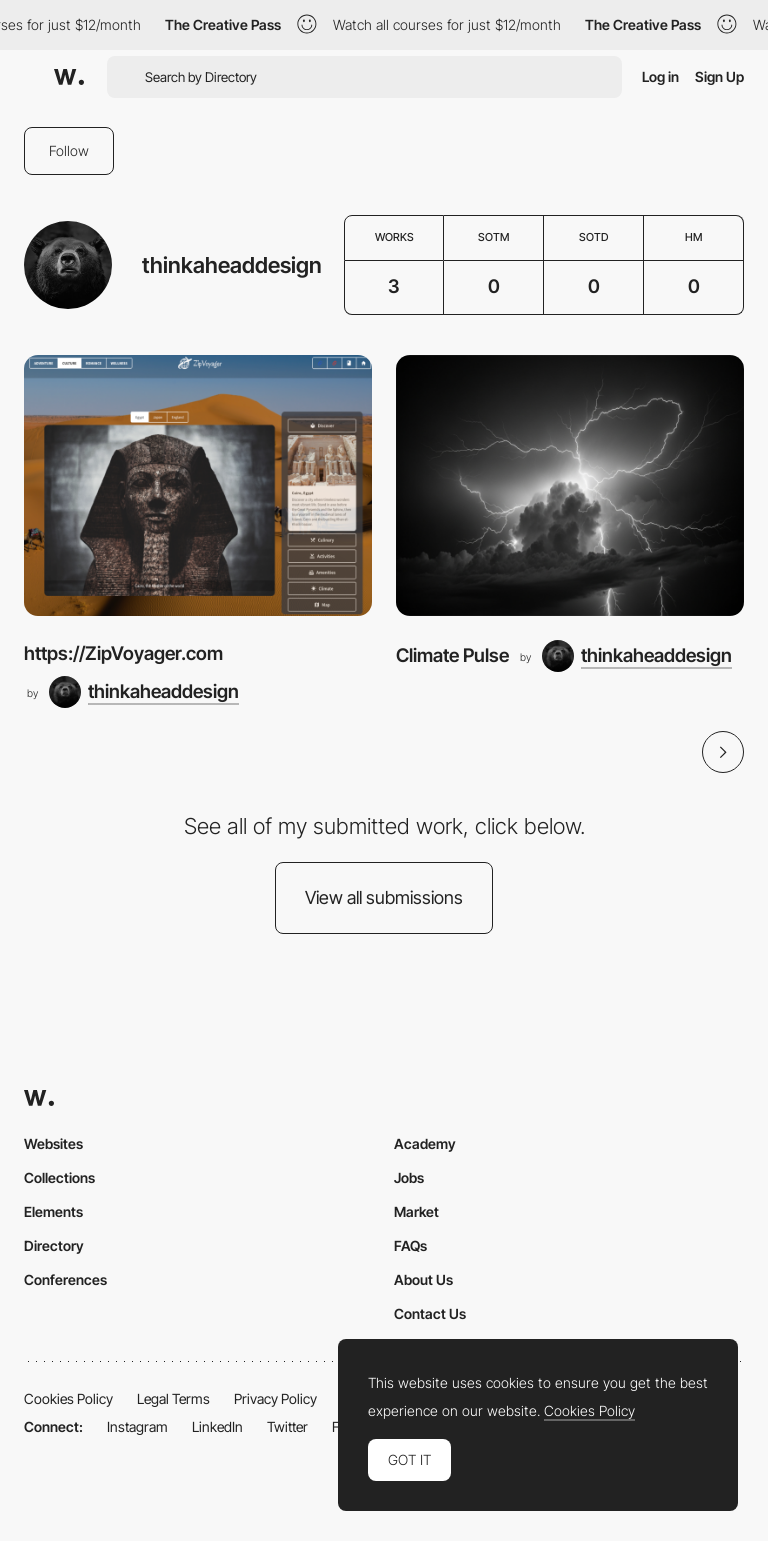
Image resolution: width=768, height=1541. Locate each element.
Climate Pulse (452, 655)
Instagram (137, 1426)
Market (416, 1211)
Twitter (287, 1426)
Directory (54, 1245)
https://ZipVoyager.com (123, 653)
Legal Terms (173, 1398)
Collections (59, 1177)
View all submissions (384, 897)
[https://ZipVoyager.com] (198, 485)
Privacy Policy (275, 1398)
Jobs (409, 1177)
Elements (53, 1211)
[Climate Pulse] (570, 485)
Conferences (65, 1279)
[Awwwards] (69, 77)
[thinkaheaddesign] (144, 692)
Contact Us (430, 1313)
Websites (53, 1143)
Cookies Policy (68, 1398)
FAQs (410, 1245)
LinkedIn (217, 1426)
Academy (425, 1143)
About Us (423, 1279)
